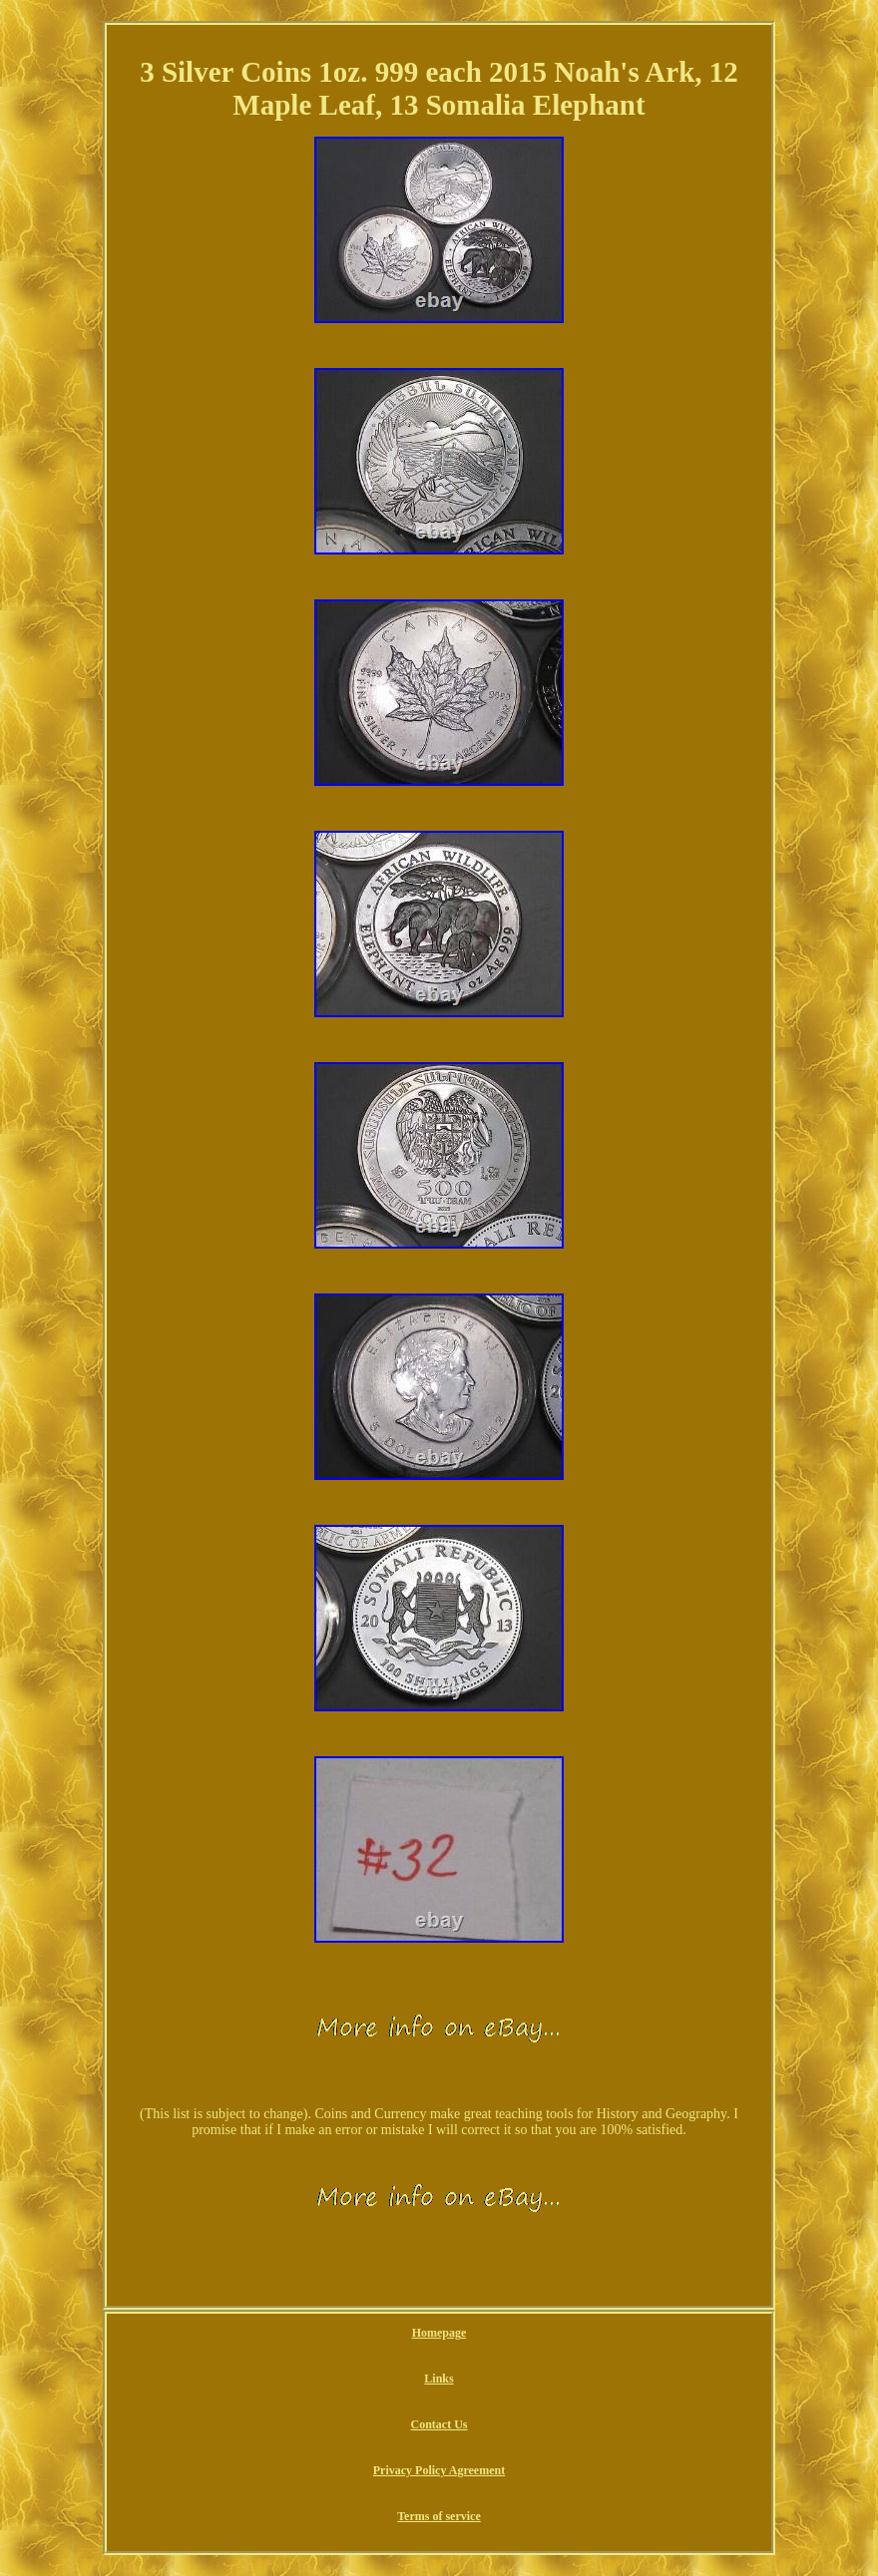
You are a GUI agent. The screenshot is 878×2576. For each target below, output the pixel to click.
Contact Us (438, 2424)
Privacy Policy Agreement (439, 2470)
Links (438, 2379)
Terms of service (439, 2516)
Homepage (439, 2333)
